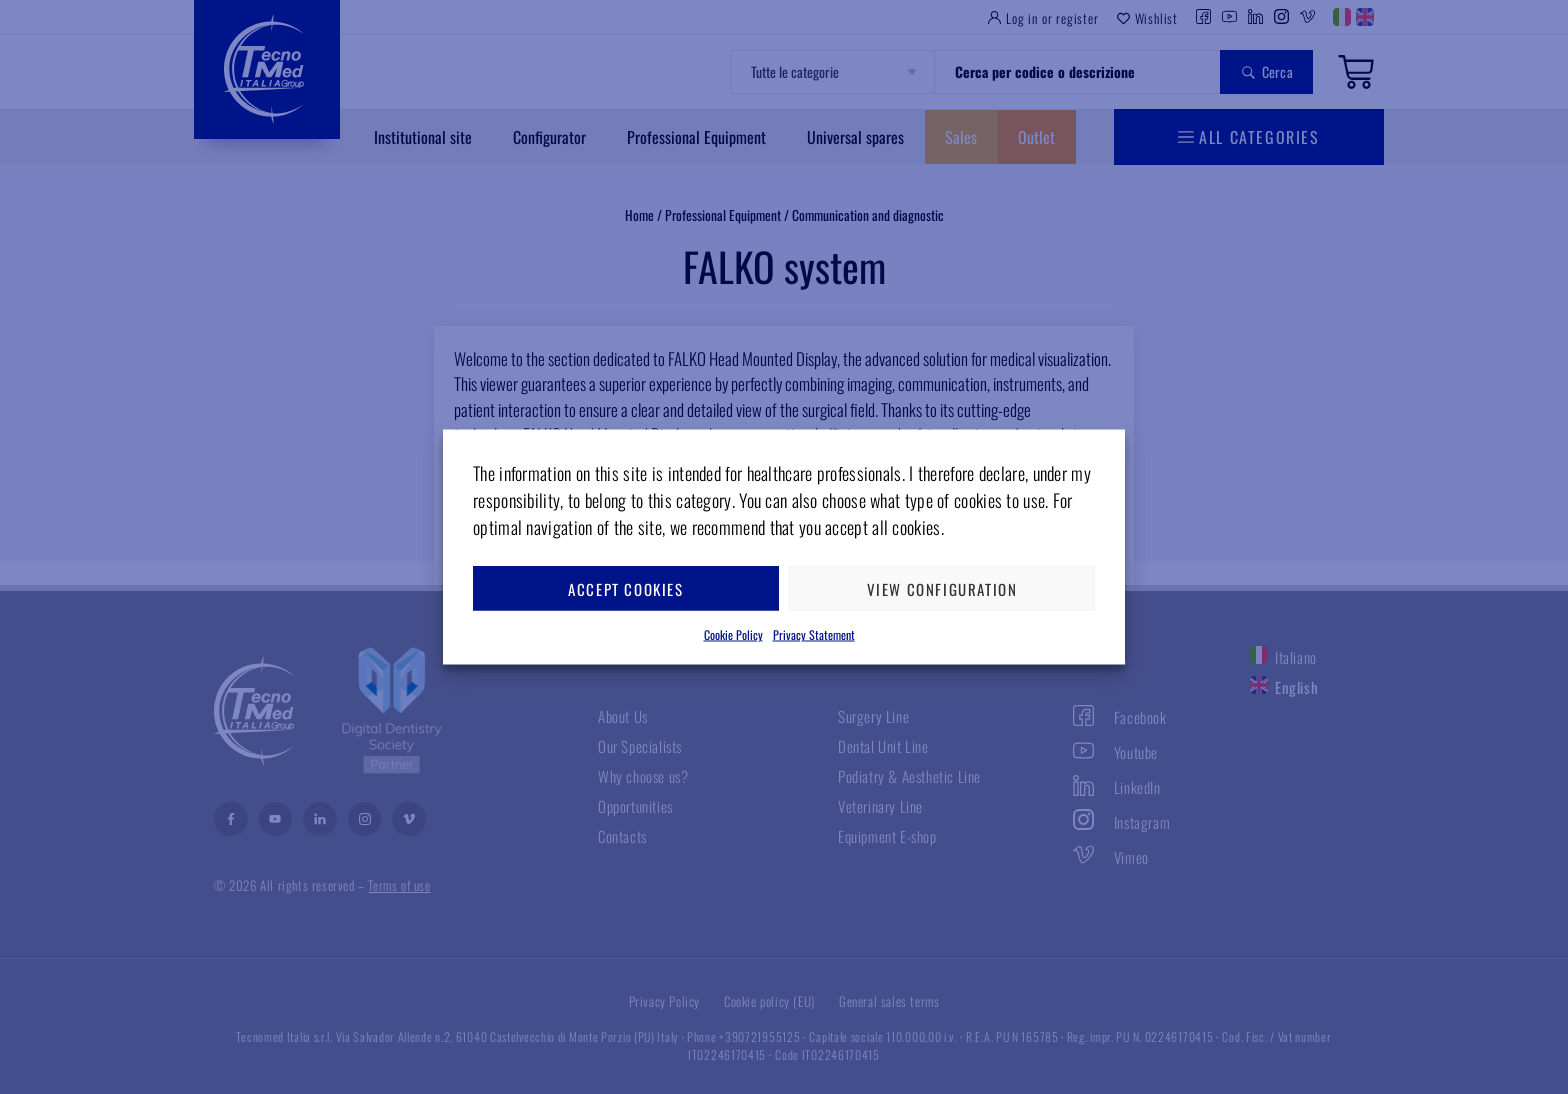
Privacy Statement (814, 634)
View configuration (942, 588)
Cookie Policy (733, 634)
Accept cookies (625, 588)
